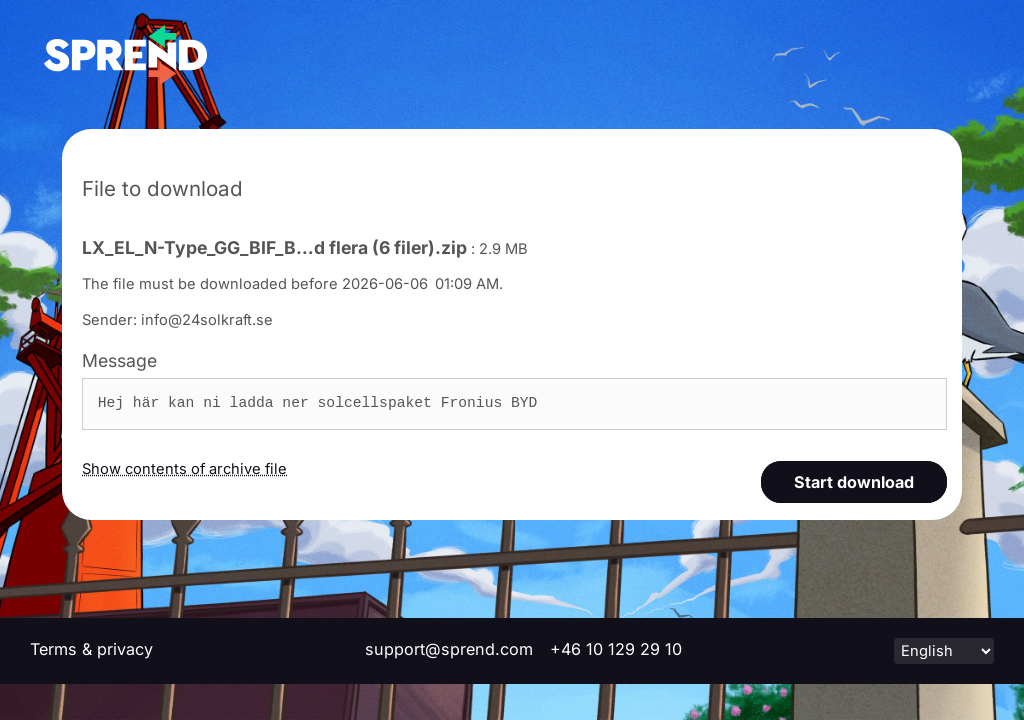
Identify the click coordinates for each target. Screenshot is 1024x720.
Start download (854, 482)
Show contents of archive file (184, 469)
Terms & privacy (91, 649)
